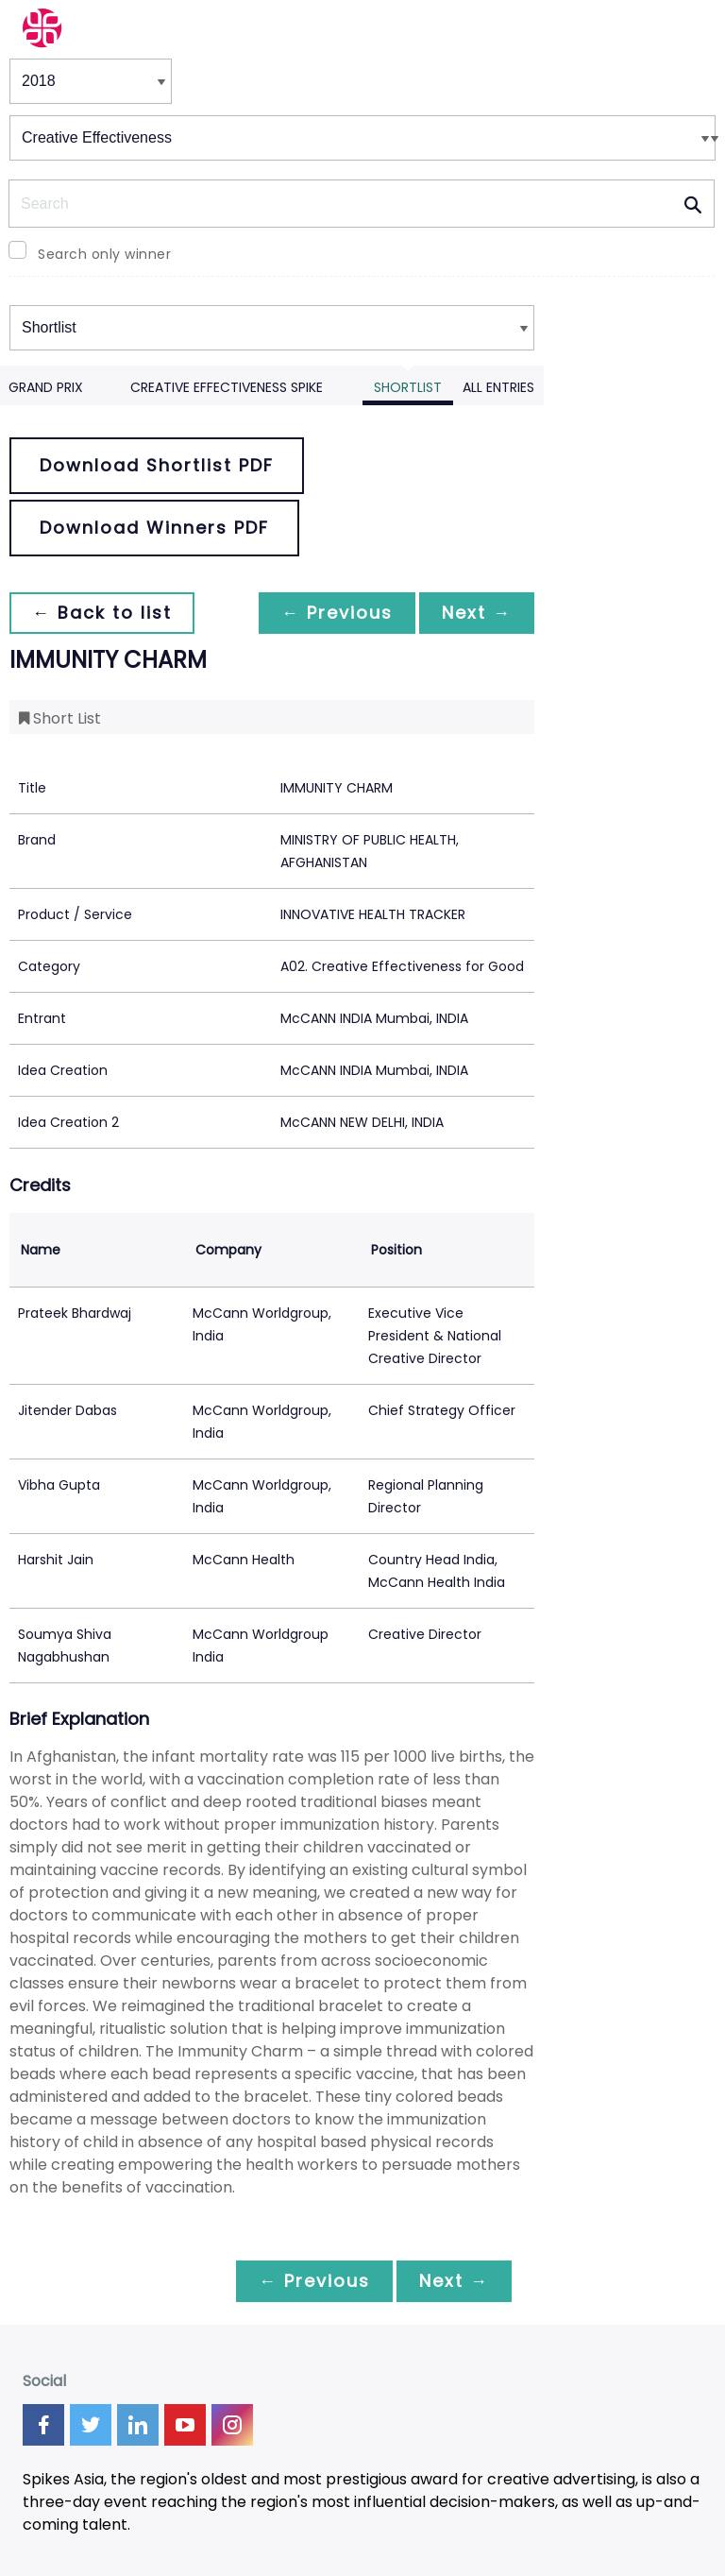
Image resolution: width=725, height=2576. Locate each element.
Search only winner (104, 254)
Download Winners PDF (154, 527)
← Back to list (102, 612)
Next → (477, 612)
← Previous (337, 612)
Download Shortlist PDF (157, 465)
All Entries (498, 387)
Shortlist (408, 387)
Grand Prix (45, 387)
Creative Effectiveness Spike (226, 387)
